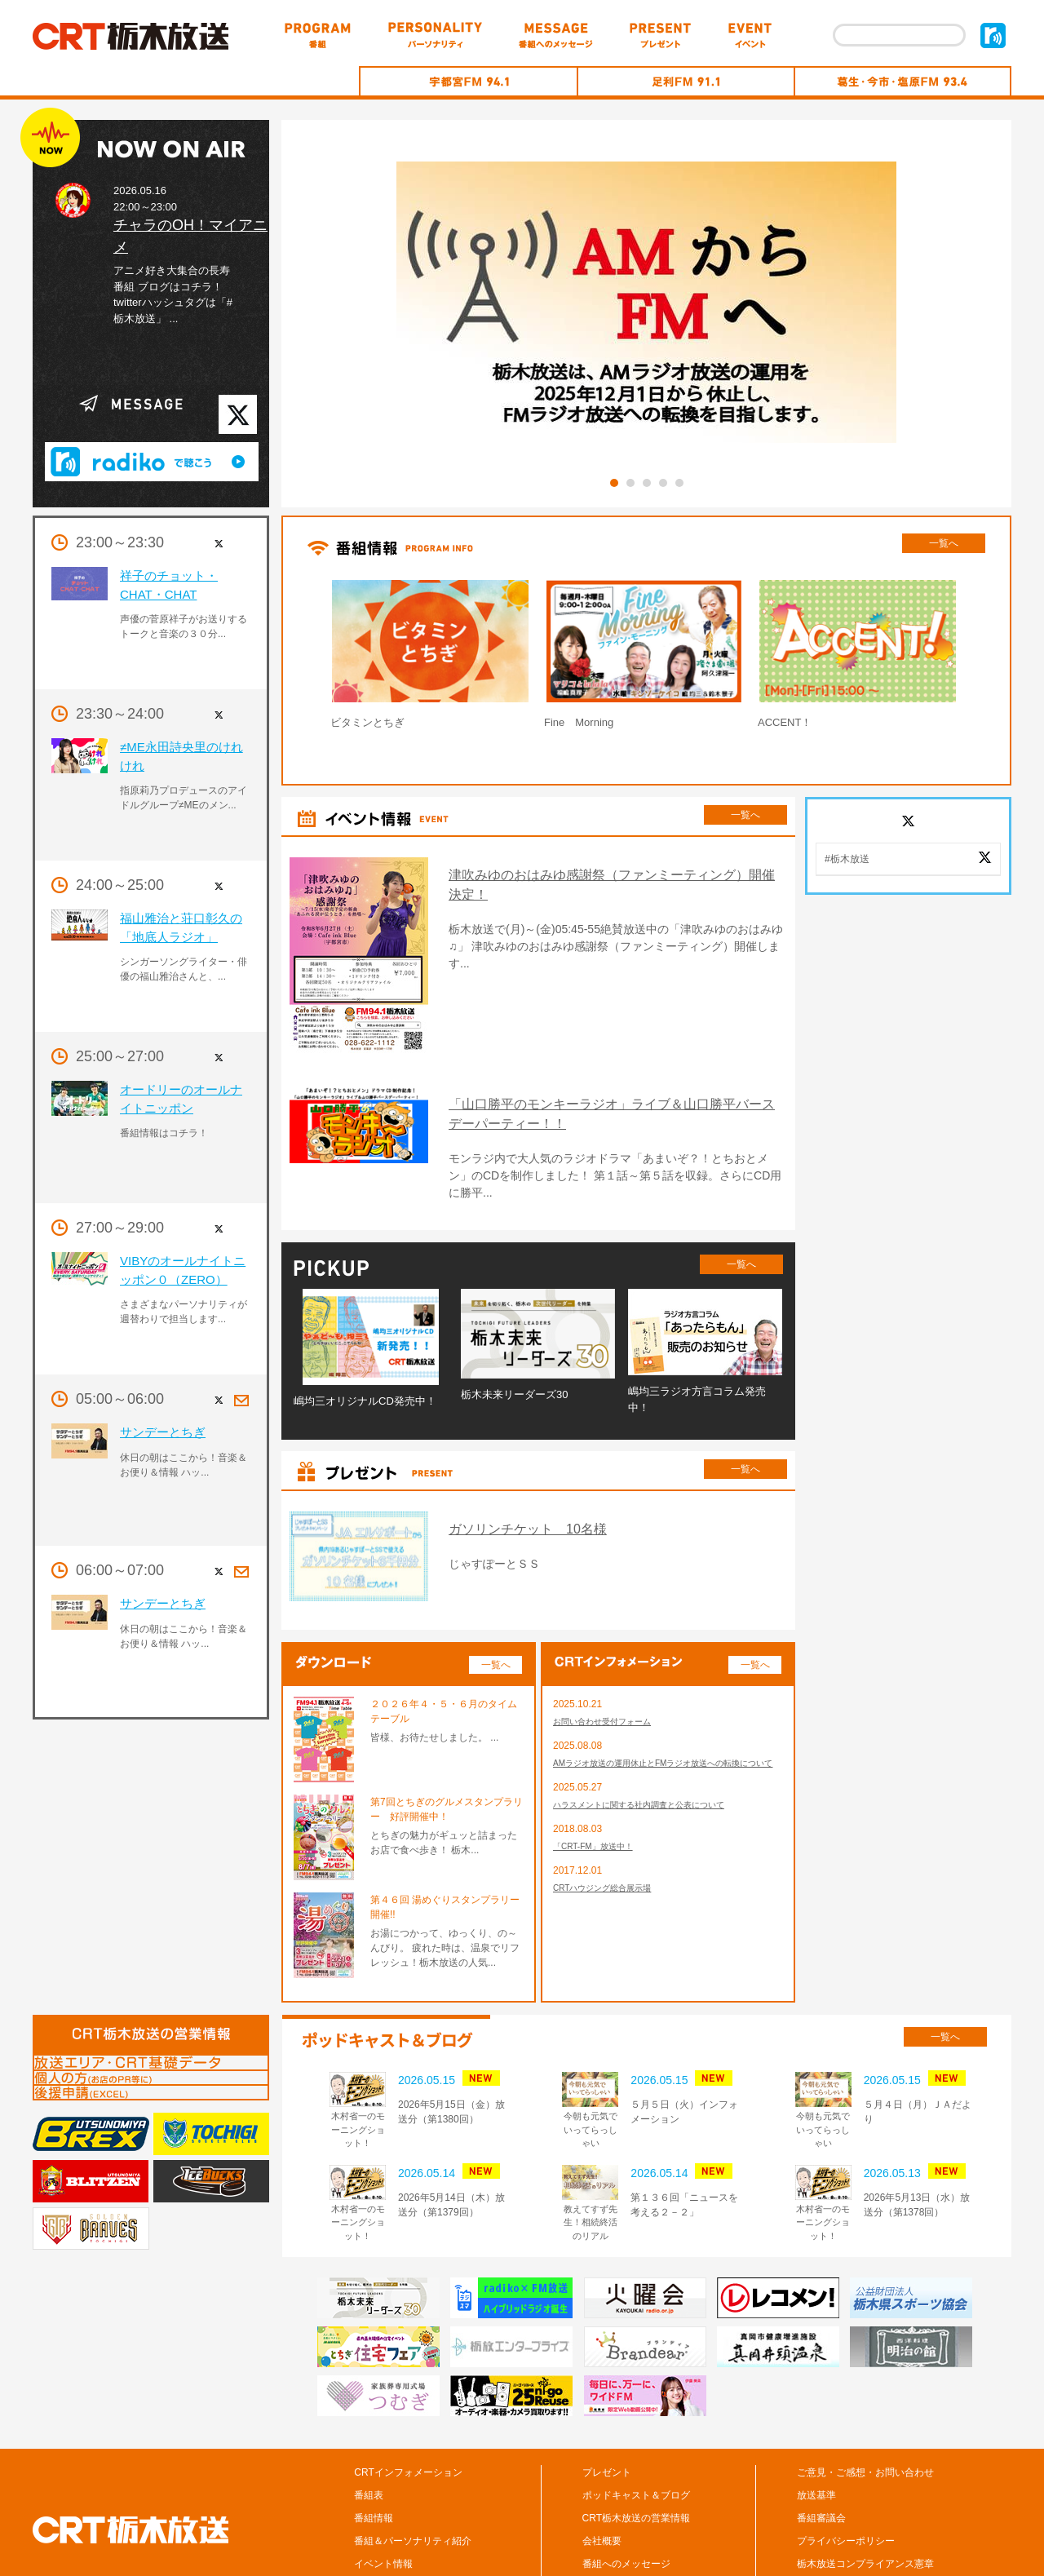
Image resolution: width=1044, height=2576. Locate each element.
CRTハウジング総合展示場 (611, 1840)
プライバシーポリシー (846, 2467)
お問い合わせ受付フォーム (611, 1649)
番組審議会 (821, 2444)
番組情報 (373, 2444)
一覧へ (943, 543)
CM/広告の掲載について (850, 2513)
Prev (289, 658)
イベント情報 (383, 2490)
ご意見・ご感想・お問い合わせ (865, 2399)
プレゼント (606, 2399)
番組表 (368, 2422)
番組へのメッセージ (626, 2490)
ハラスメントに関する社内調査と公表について (656, 1752)
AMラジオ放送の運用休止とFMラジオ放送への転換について (665, 1701)
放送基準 (816, 2422)
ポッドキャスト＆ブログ (636, 2422)
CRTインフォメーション (408, 2399)
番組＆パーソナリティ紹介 (412, 2467)
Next (1004, 658)
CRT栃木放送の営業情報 (636, 2444)
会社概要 (602, 2467)
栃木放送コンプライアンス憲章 (865, 2490)
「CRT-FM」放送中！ (600, 1796)
